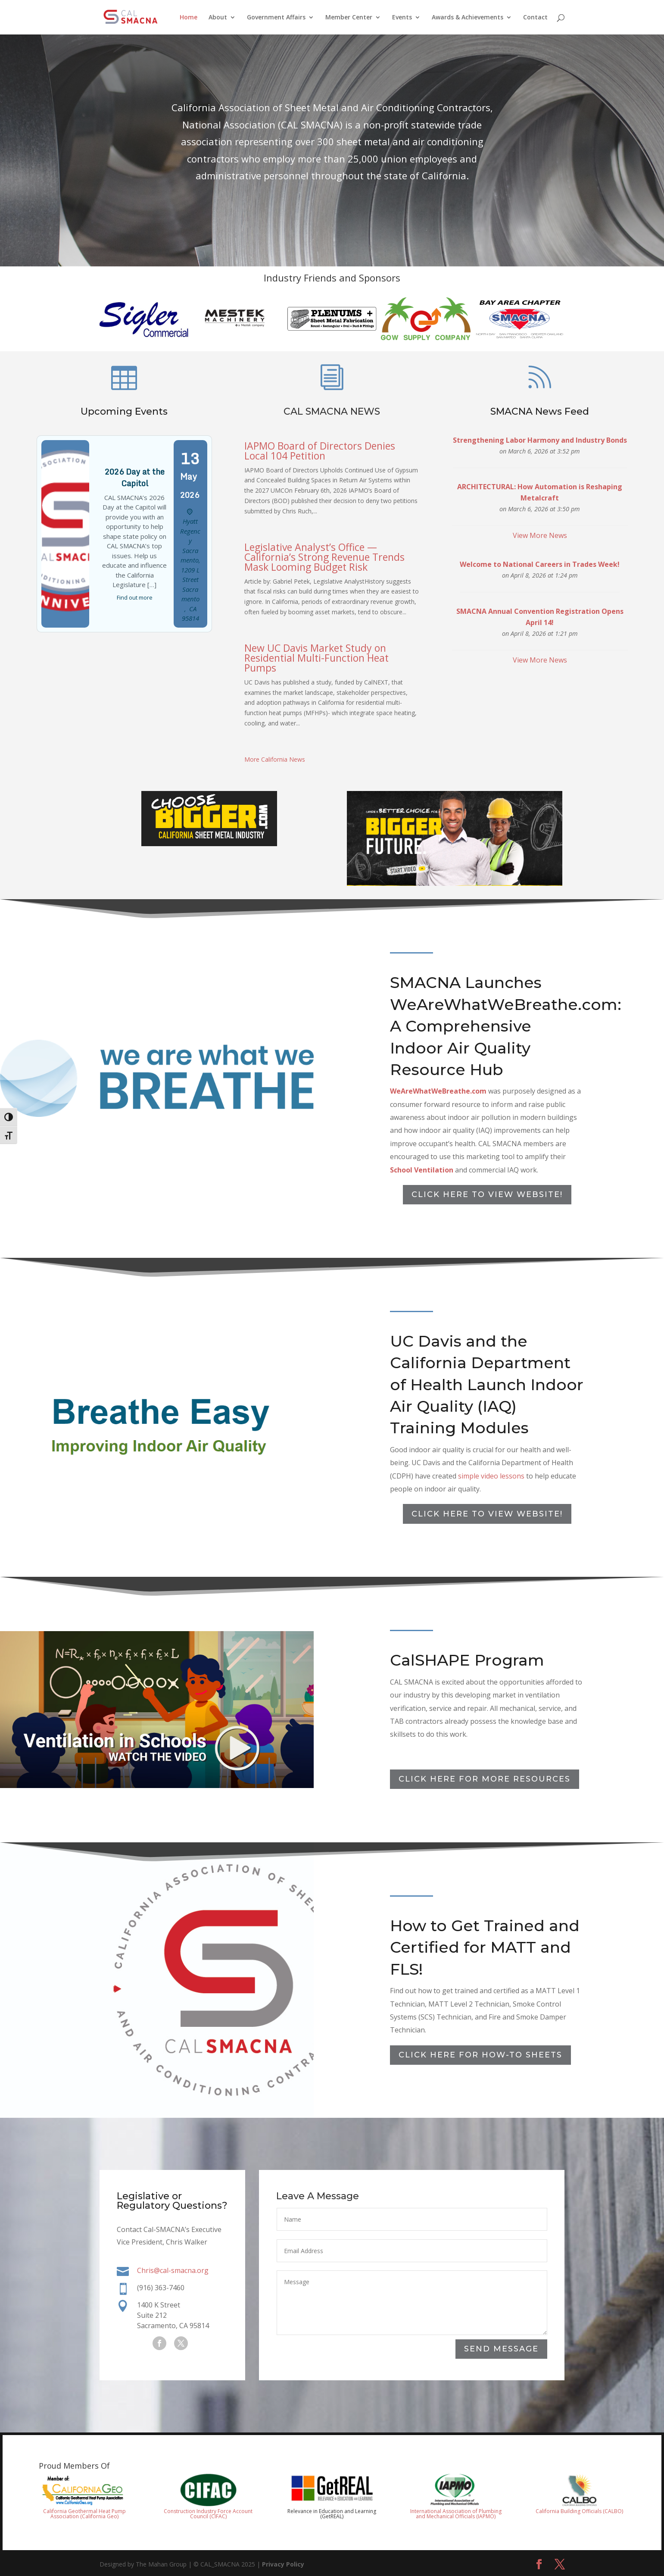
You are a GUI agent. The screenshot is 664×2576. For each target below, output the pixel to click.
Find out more (134, 603)
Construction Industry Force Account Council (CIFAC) (208, 2513)
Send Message (501, 2349)
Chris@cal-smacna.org (173, 2270)
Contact (535, 17)
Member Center (348, 17)
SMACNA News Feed (539, 470)
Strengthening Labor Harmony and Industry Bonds (539, 489)
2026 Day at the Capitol (133, 506)
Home (188, 17)
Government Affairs (276, 17)
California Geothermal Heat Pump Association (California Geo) (84, 2513)
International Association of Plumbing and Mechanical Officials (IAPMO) (456, 2513)
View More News (539, 560)
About (218, 17)
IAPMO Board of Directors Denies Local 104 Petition (319, 451)
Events (402, 17)
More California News (274, 759)
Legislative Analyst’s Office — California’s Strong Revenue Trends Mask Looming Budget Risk (324, 557)
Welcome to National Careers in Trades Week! (539, 584)
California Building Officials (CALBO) (579, 2511)
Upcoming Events (124, 457)
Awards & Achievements (467, 17)
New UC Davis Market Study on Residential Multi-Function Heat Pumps (316, 658)
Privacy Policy (283, 2564)
